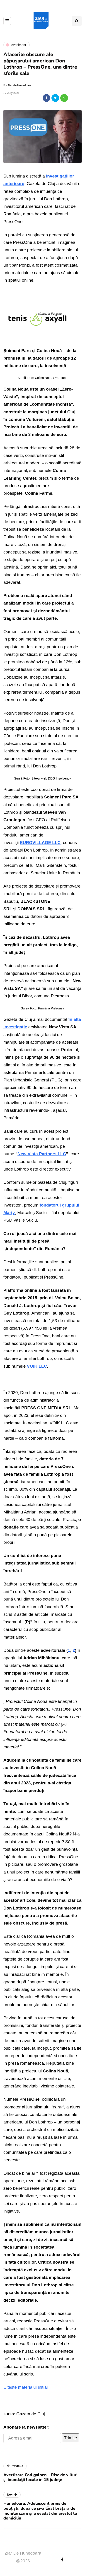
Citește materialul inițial (25, 2387)
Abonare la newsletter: (26, 2427)
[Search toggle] (77, 21)
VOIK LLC (37, 1366)
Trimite (70, 2437)
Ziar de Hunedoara (20, 85)
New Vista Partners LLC (41, 1153)
